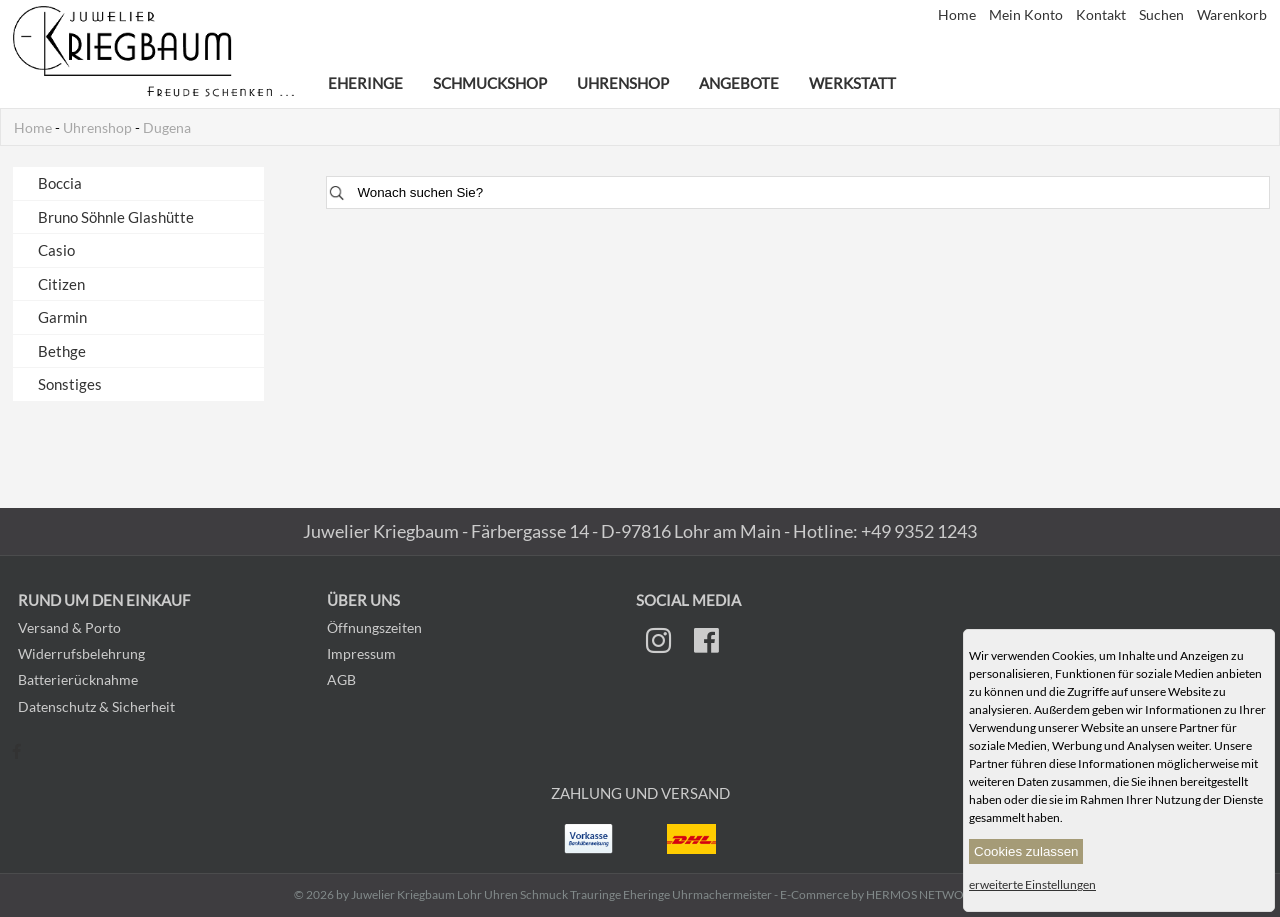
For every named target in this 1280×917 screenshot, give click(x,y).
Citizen (61, 284)
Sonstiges (70, 384)
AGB (341, 679)
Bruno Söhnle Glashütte (116, 217)
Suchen (1163, 15)
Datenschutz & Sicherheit (96, 706)
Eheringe (365, 83)
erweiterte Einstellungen (1032, 884)
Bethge (62, 351)
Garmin (62, 317)
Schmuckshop (490, 83)
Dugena (167, 128)
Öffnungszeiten (374, 627)
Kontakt (1102, 15)
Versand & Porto (69, 627)
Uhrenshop (623, 83)
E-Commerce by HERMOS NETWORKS (883, 894)
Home (958, 15)
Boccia (60, 183)
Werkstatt (852, 83)
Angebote (739, 83)
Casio (56, 250)
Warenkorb (1232, 15)
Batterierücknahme (78, 679)
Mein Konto (1027, 15)
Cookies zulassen (1026, 851)
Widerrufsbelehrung (81, 653)
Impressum (361, 653)
